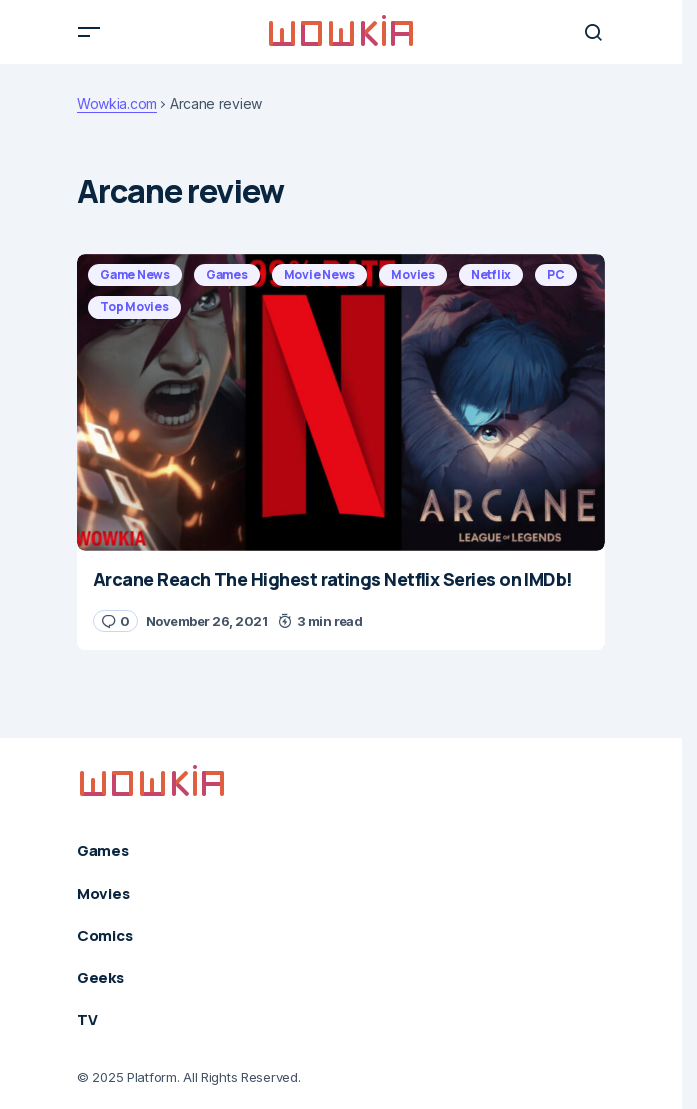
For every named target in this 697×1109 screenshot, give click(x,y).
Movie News (320, 274)
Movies (413, 274)
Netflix (491, 274)
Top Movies (134, 306)
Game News (135, 274)
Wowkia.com (117, 104)
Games (227, 274)
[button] (89, 32)
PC (556, 274)
